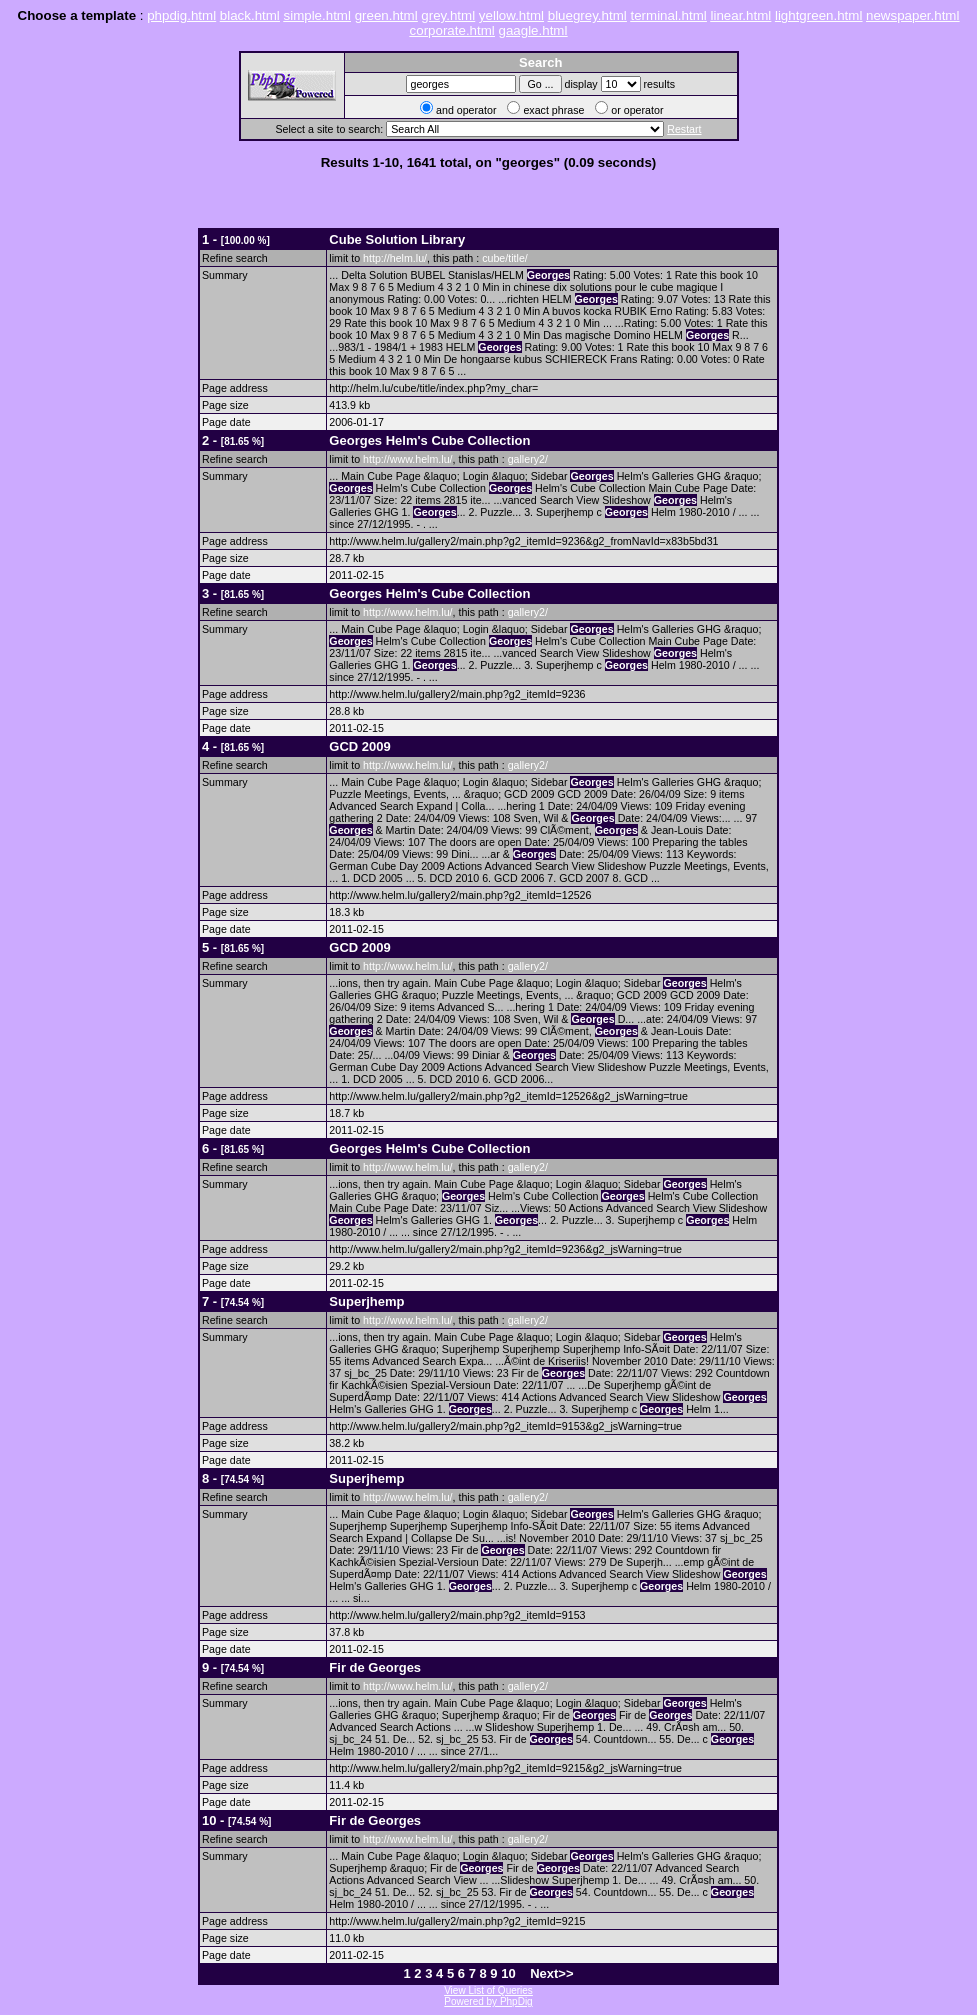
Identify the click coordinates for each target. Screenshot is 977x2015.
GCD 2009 (359, 746)
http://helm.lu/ (395, 258)
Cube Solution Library (397, 239)
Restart (684, 129)
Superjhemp (366, 1301)
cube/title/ (505, 258)
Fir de (375, 1667)
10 (508, 1973)
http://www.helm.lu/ (407, 459)
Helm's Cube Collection (429, 440)
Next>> (551, 1973)
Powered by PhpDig (488, 2001)
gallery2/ (528, 459)
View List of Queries (488, 1990)
